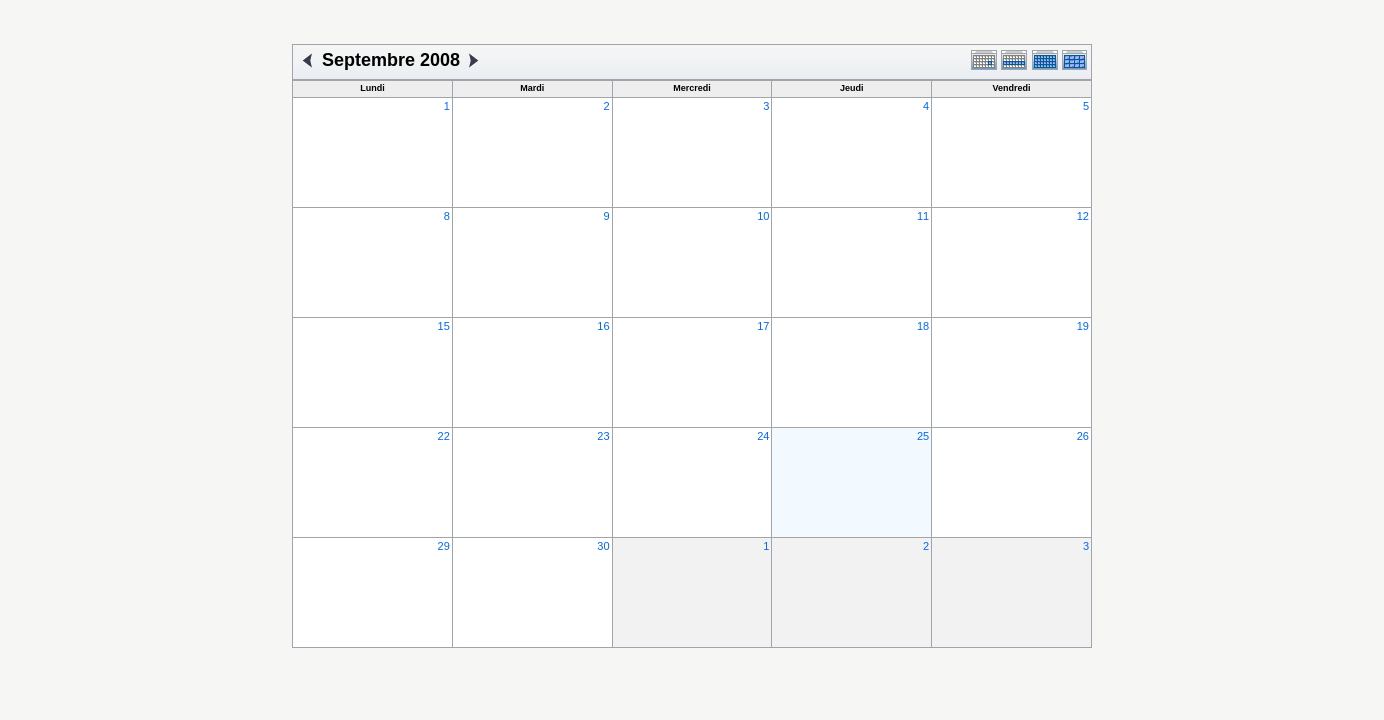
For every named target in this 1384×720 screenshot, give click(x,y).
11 (923, 216)
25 (923, 436)
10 (763, 216)
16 (603, 326)
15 (444, 326)
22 (444, 436)
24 (763, 436)
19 (1083, 326)
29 (444, 546)
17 (763, 326)
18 (923, 326)
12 (1083, 216)
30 (603, 546)
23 (603, 436)
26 (1083, 436)
